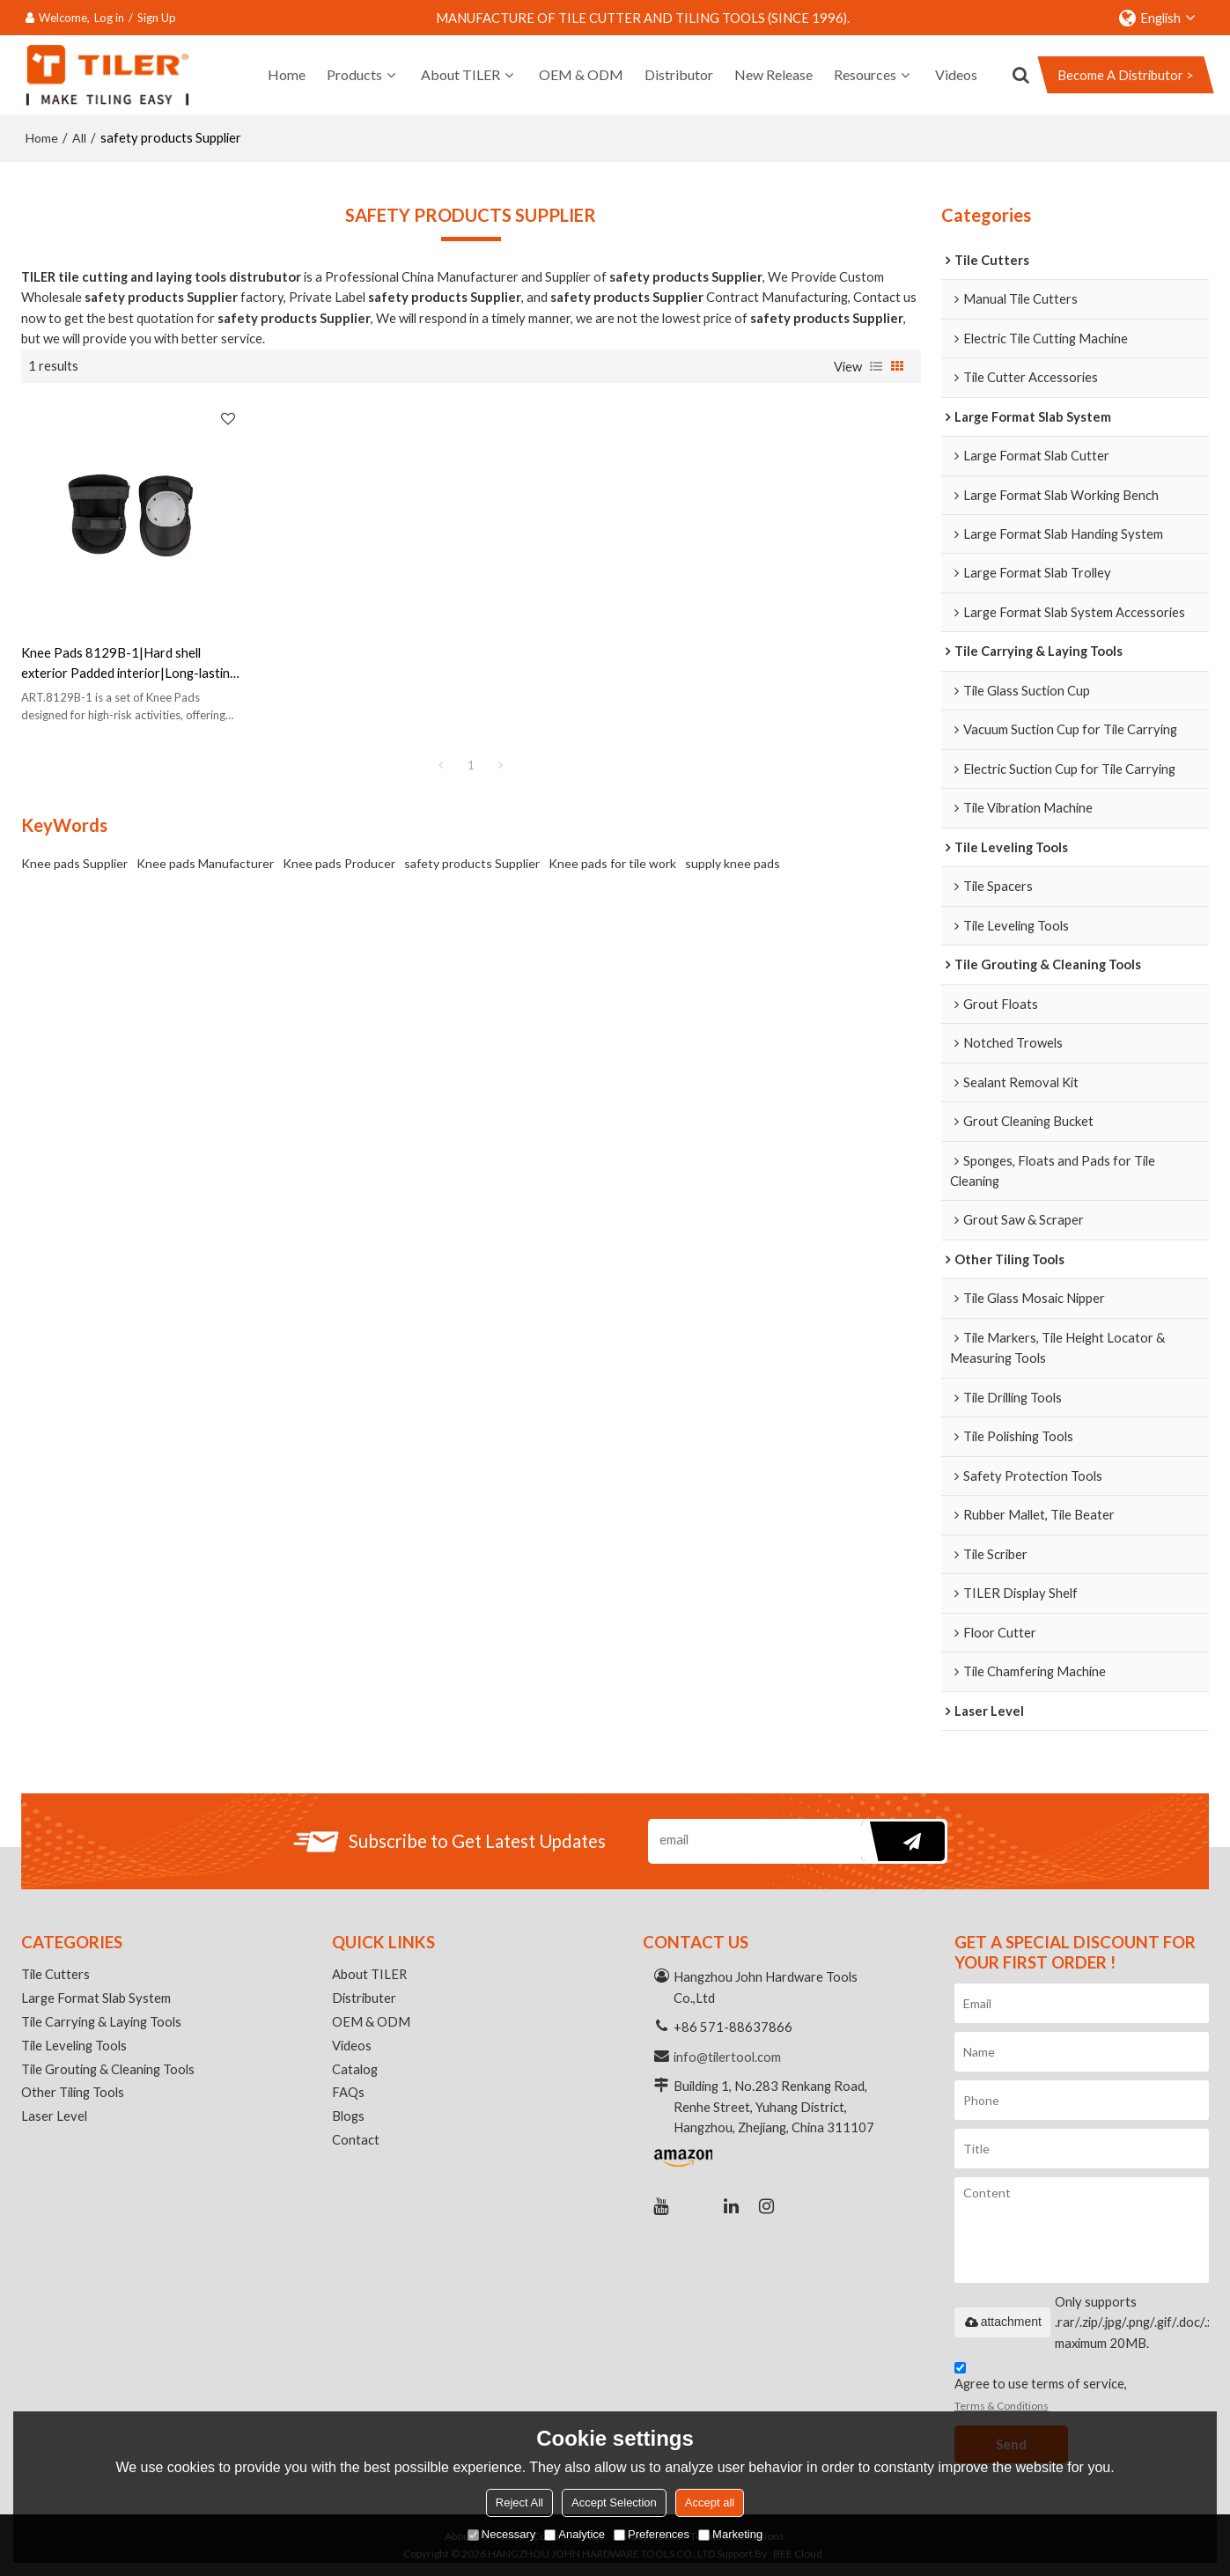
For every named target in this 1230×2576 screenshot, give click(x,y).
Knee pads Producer (339, 850)
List (876, 365)
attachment (1002, 2322)
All (79, 137)
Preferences (651, 2534)
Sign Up (156, 18)
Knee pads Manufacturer (205, 850)
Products (354, 74)
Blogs (348, 2116)
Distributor (678, 74)
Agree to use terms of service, (1040, 2389)
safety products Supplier (472, 850)
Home (287, 74)
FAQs (348, 2093)
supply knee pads (732, 850)
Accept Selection (614, 2502)
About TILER (460, 74)
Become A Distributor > (1125, 75)
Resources (865, 74)
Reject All (519, 2502)
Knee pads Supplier (74, 850)
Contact (355, 2140)
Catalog (355, 2069)
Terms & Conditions (1001, 2405)
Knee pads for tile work (612, 850)
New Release (773, 74)
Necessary (501, 2534)
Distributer (364, 1998)
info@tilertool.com (727, 2056)
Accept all (709, 2502)
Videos (956, 74)
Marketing (730, 2534)
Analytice (574, 2534)
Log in (109, 18)
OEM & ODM (581, 74)
